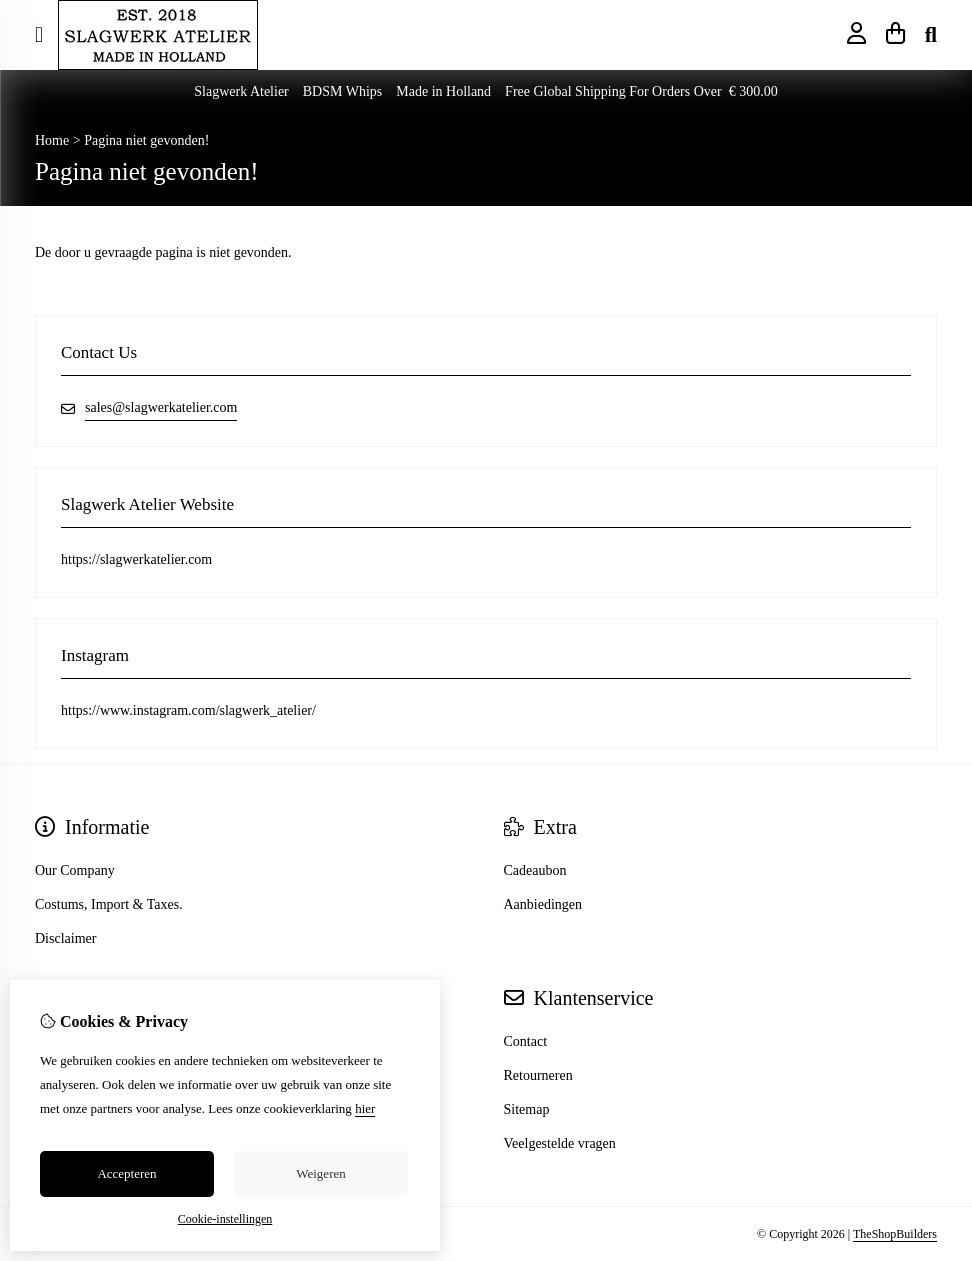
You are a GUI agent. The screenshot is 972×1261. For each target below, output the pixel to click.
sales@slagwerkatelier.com (161, 407)
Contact (526, 1041)
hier (365, 1108)
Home (52, 140)
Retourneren (538, 1075)
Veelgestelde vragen (560, 1143)
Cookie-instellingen (225, 1219)
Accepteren (126, 1173)
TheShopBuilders (895, 1234)
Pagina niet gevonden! (146, 140)
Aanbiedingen (543, 904)
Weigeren (320, 1173)
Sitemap (527, 1109)
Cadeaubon (535, 870)
